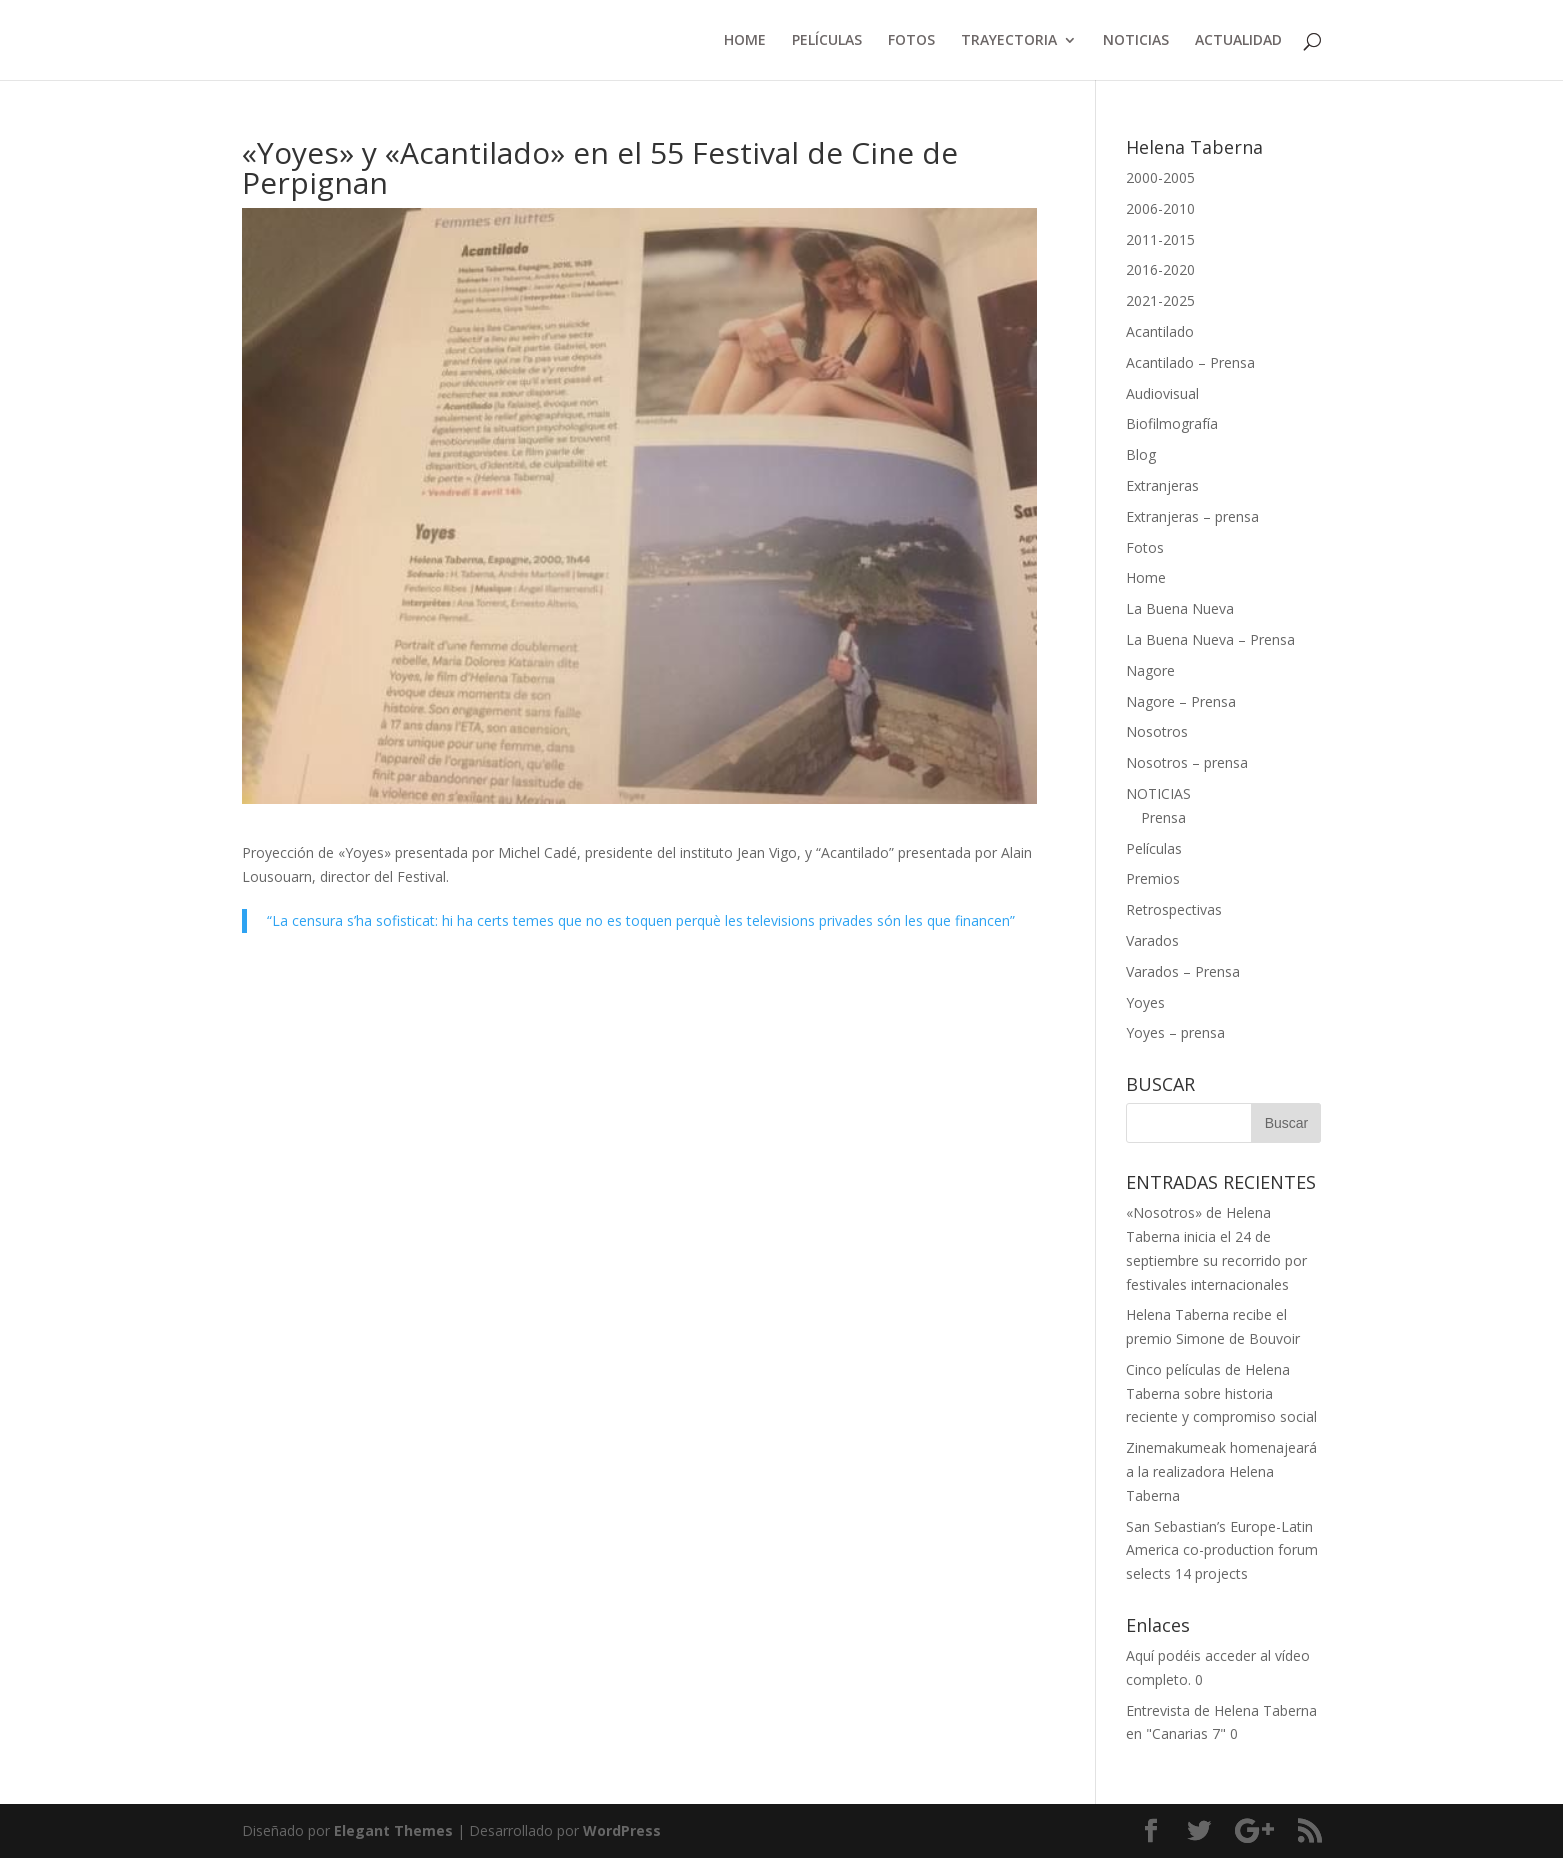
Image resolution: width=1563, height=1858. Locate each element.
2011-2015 (1160, 239)
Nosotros (1157, 731)
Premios (1153, 878)
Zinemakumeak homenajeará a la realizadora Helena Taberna (1221, 1471)
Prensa (1163, 817)
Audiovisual (1162, 393)
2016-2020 (1160, 269)
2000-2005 (1160, 177)
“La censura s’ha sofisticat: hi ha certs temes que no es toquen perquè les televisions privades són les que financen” (641, 920)
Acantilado (1160, 331)
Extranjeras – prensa (1192, 516)
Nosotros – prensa (1187, 762)
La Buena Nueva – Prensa (1210, 639)
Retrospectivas (1174, 909)
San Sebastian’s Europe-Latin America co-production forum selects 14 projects (1222, 1550)
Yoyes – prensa (1175, 1032)
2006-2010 (1160, 208)
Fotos (1145, 547)
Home (1146, 577)
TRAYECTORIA (1009, 41)
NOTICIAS (1136, 41)
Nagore (1150, 670)
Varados (1152, 940)
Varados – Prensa (1183, 971)
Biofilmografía (1172, 423)
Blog (1141, 454)
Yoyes (1145, 1002)
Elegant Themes (393, 1830)
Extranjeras (1162, 485)
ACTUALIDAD (1238, 41)
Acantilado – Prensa (1190, 362)
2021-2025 (1160, 300)
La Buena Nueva (1180, 608)
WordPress (622, 1830)
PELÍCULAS (827, 41)
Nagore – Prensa (1181, 701)
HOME (745, 41)
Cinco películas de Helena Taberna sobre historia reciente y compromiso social (1221, 1393)
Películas (1154, 848)
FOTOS (911, 41)
